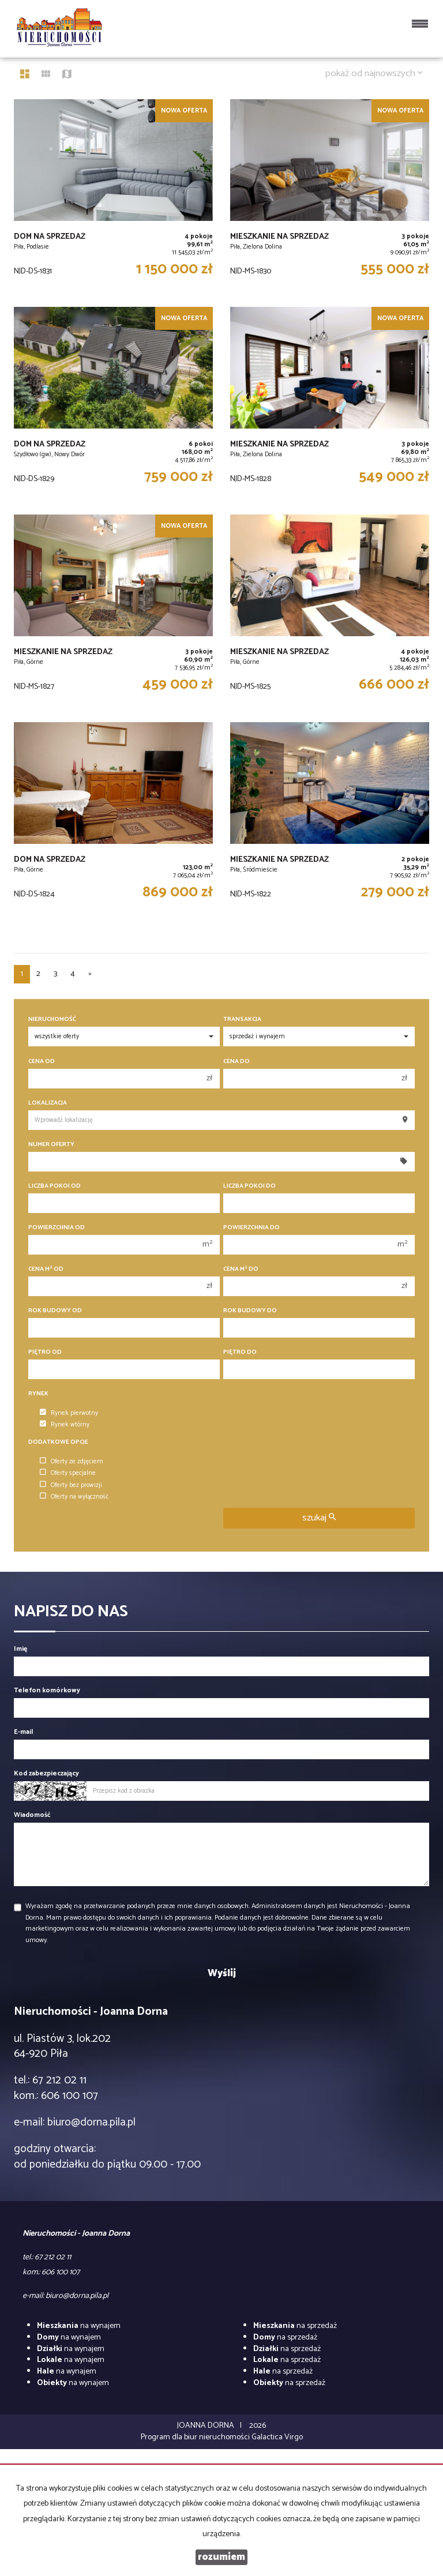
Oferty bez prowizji (71, 1485)
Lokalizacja (47, 1103)
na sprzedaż (295, 2326)
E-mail (23, 1732)
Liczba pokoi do (249, 1186)
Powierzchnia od (56, 1227)
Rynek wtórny (64, 1425)
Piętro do (240, 1352)
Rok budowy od (55, 1310)
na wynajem (79, 2326)
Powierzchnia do (251, 1227)
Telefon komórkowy (47, 1690)
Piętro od (45, 1352)
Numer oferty (51, 1144)
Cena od (41, 1061)
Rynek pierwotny (69, 1413)
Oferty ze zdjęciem (71, 1461)
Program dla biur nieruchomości (196, 2437)
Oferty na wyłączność (74, 1497)
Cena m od (45, 1269)
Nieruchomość (52, 1019)
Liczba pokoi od (54, 1186)
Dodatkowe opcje (58, 1442)
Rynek (38, 1394)
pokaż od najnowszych (374, 73)
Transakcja (242, 1019)
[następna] (90, 974)
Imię (20, 1649)
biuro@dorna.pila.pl (91, 2122)
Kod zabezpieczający (46, 1773)
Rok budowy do (250, 1310)
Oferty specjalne (68, 1473)
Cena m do (240, 1269)
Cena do (236, 1061)
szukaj (319, 1518)
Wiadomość (32, 1815)
